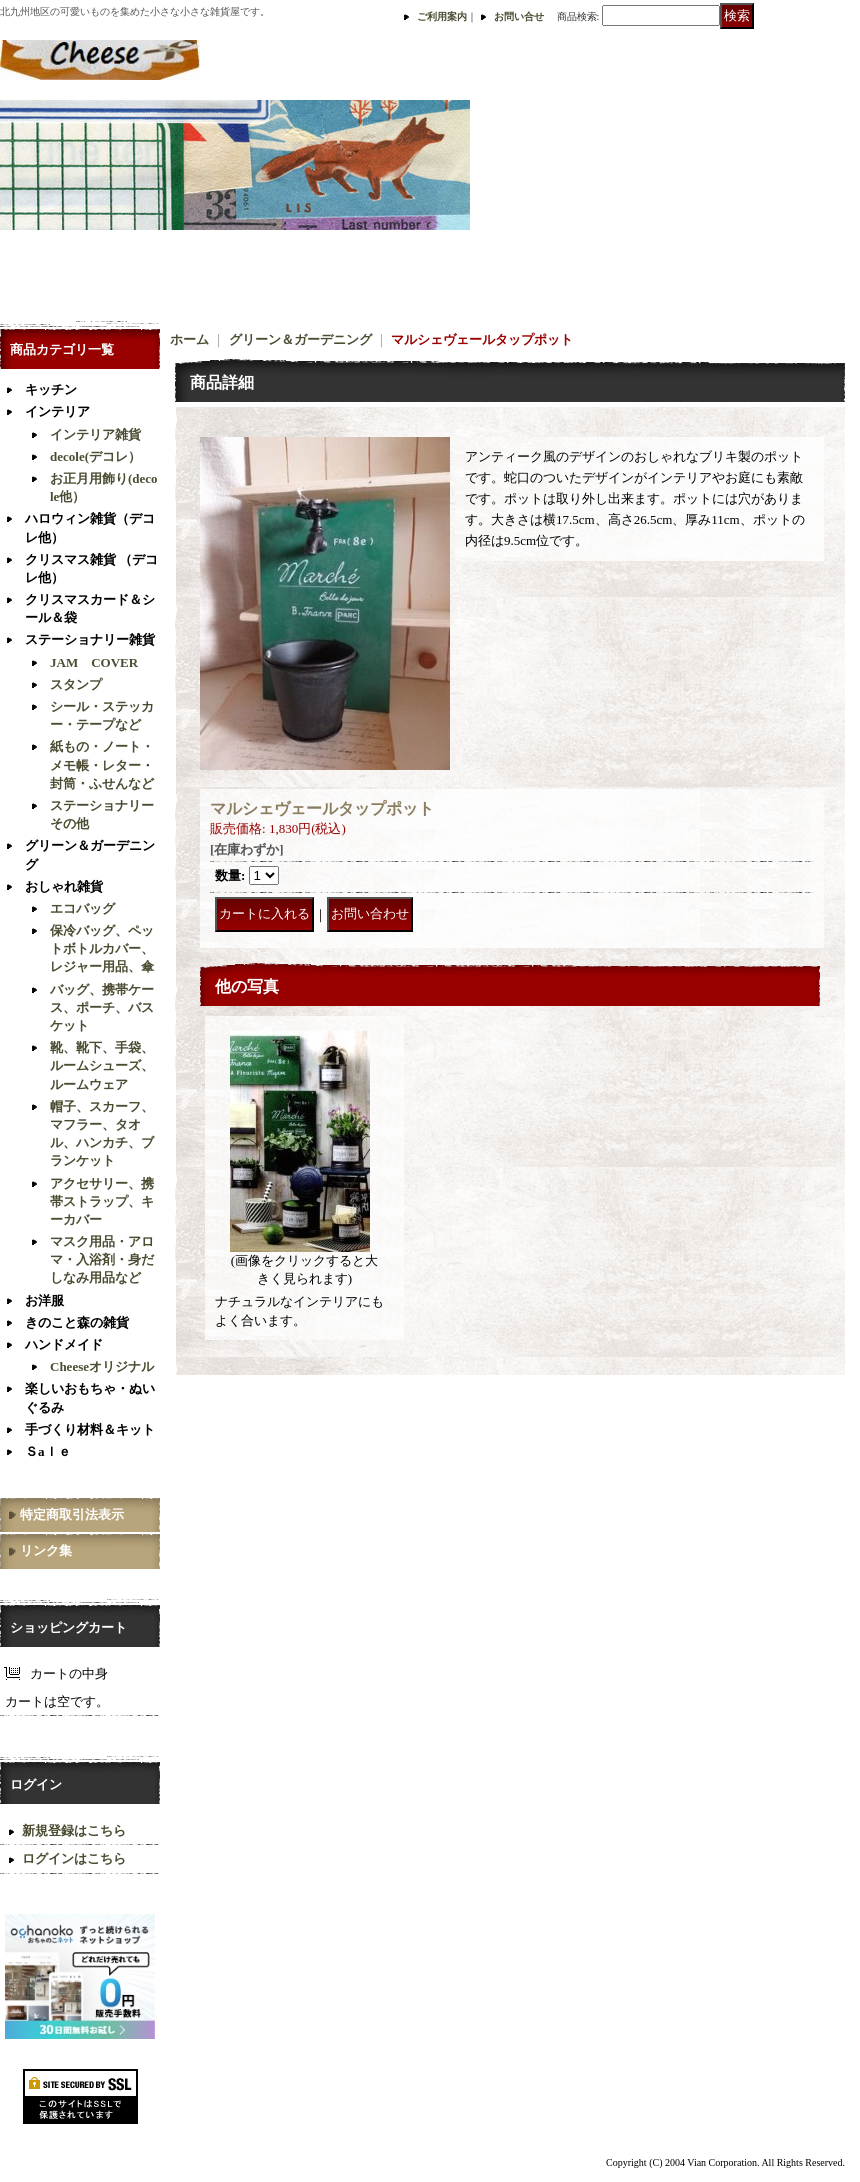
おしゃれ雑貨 (64, 886)
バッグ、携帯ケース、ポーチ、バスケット (102, 1007)
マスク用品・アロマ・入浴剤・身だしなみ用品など (102, 1259)
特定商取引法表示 (72, 1514)
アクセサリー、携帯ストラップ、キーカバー (102, 1201)
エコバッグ (82, 908)
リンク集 (46, 1550)
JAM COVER (94, 662)
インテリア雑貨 (95, 434)
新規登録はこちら (74, 1830)
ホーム (189, 339)
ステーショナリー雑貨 (90, 639)
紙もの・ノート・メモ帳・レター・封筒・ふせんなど (102, 764)
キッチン (51, 389)
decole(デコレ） (95, 456)
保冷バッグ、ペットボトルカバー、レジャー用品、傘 (102, 948)
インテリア (57, 411)
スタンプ (76, 684)
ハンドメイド (64, 1344)
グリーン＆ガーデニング (300, 339)
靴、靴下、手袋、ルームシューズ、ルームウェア (102, 1065)
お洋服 (44, 1300)
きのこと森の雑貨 (77, 1322)
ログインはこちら (74, 1858)
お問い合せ (519, 16)
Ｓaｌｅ (48, 1451)
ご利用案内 (442, 16)
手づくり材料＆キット (90, 1429)
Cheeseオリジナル (102, 1366)
